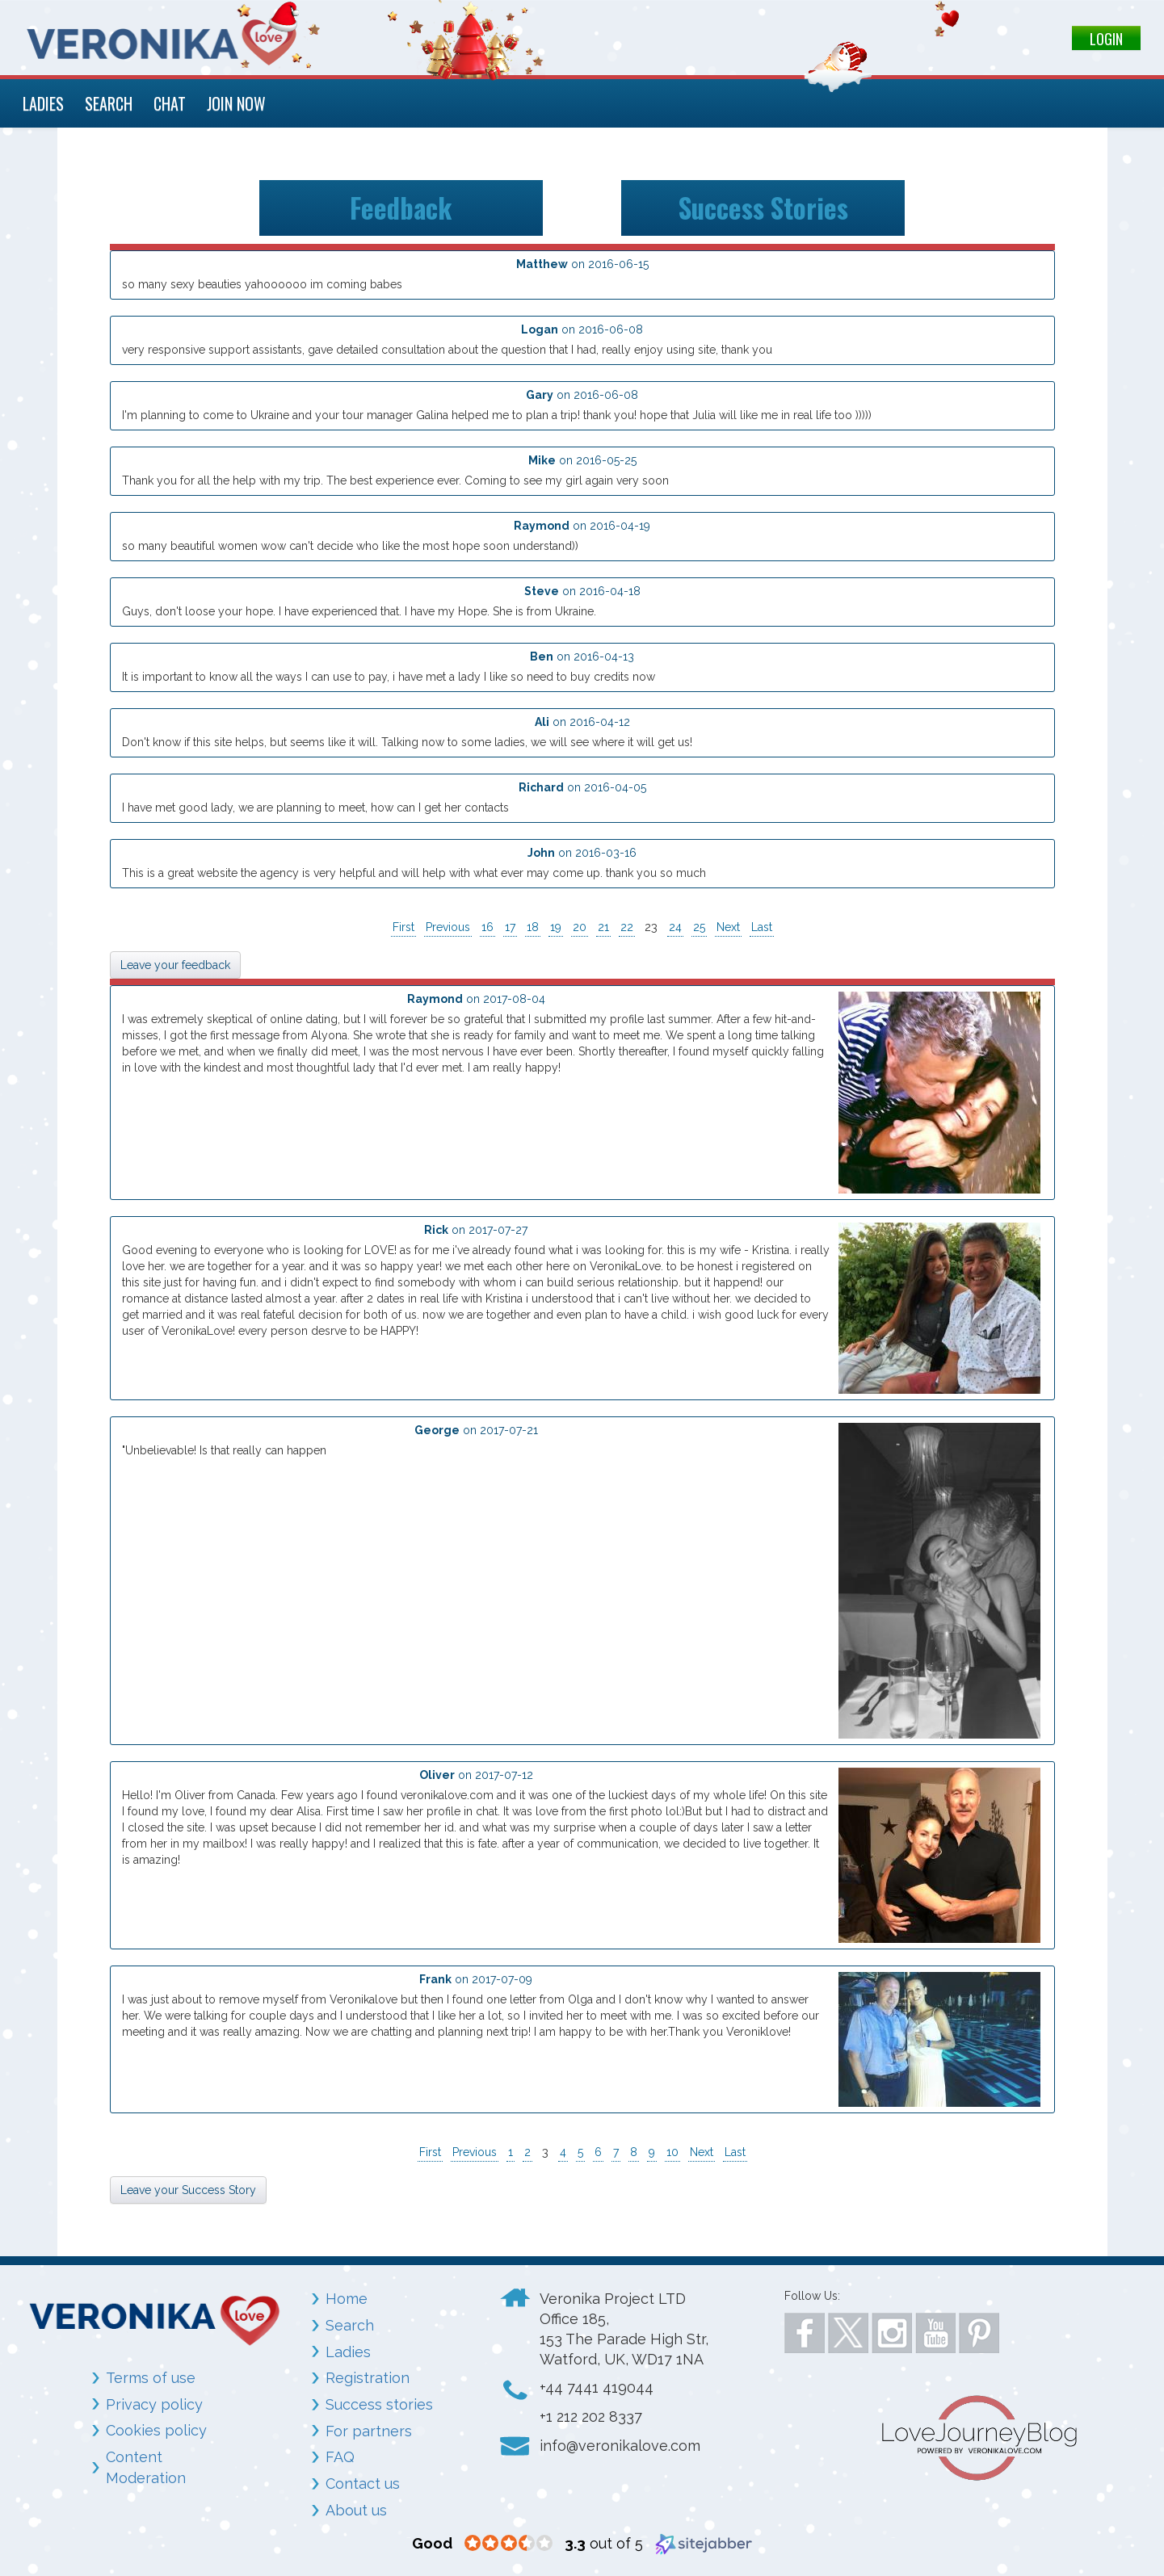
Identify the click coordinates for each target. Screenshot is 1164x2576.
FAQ (340, 2456)
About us (356, 2510)
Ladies (348, 2351)
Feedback (401, 207)
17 (510, 927)
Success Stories (763, 207)
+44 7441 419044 (596, 2387)
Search (350, 2325)
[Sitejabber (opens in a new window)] (703, 2542)
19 (555, 927)
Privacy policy (154, 2404)
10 (672, 2152)
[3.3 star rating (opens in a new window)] (508, 2544)
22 (626, 927)
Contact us (363, 2483)
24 (675, 927)
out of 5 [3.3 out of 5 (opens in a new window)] (604, 2543)
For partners (369, 2431)
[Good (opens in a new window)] (432, 2543)
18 (533, 927)
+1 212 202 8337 (591, 2416)
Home (347, 2298)
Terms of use (150, 2377)
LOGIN (1106, 38)
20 (579, 927)
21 (603, 927)
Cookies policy (156, 2430)
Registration (368, 2377)
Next (728, 927)
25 (699, 927)
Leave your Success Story (188, 2190)
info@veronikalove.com (620, 2445)
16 (487, 927)
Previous (448, 927)
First (403, 927)
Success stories (379, 2404)
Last (761, 927)
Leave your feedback (175, 965)
